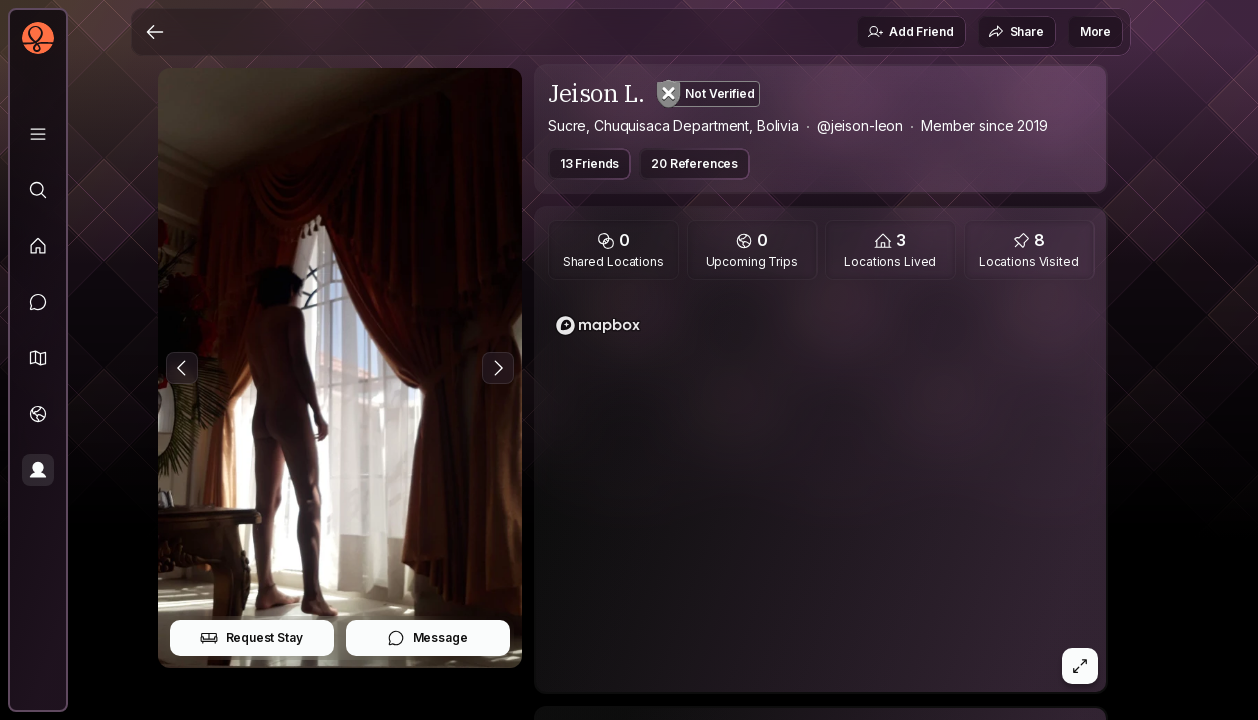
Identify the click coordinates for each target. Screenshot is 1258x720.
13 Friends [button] (589, 163)
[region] (821, 492)
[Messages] (38, 302)
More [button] (1095, 31)
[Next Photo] (498, 368)
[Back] (155, 32)
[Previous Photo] (182, 368)
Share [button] (1016, 32)
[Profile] (38, 470)
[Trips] (38, 414)
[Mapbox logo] (598, 325)
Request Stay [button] (251, 638)
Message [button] (427, 638)
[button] (38, 358)
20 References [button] (694, 163)
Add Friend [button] (910, 32)
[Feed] (38, 246)
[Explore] (38, 190)
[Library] (38, 134)
